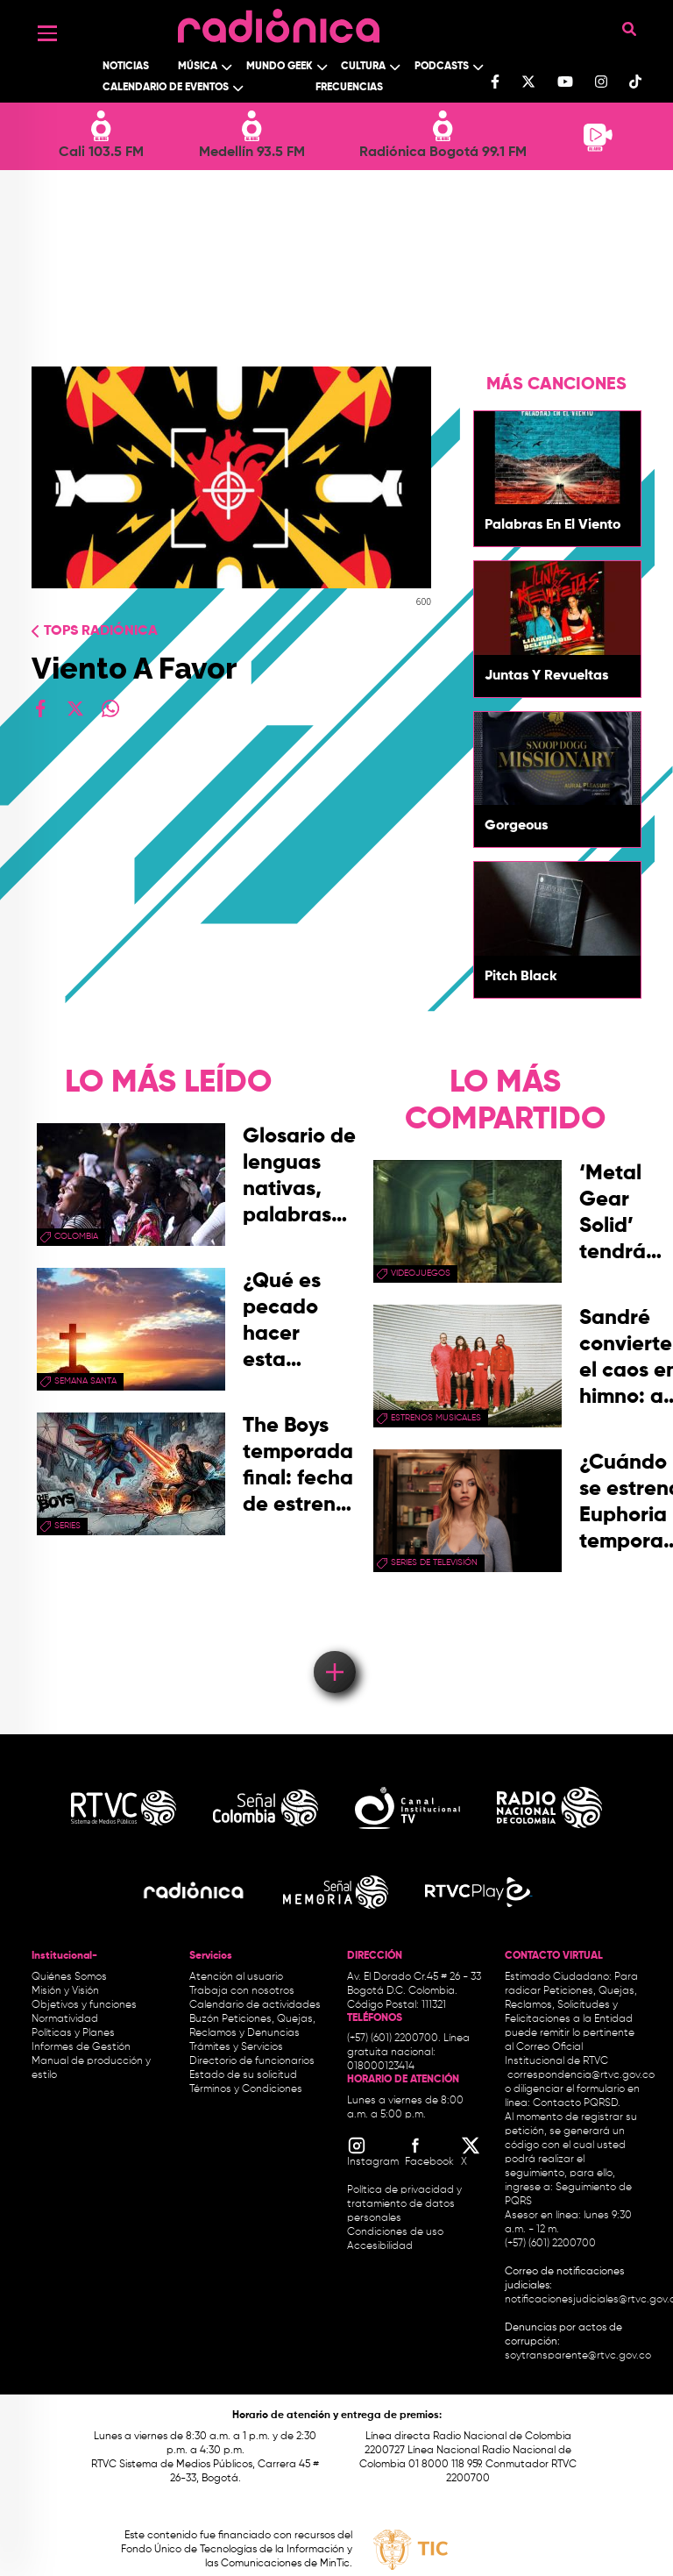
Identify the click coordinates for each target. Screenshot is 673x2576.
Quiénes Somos (69, 1977)
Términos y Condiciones (245, 2089)
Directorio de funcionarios (252, 2061)
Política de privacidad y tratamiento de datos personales (404, 2204)
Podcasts (441, 66)
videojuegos (420, 1273)
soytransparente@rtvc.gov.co (578, 2356)
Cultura (363, 66)
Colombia (76, 1236)
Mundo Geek (279, 66)
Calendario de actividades (255, 2005)
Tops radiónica (101, 631)
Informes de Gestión (81, 2047)
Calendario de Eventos (166, 87)
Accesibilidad (381, 2246)
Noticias (126, 66)
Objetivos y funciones (84, 2005)
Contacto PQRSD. (576, 2103)
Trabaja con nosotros (241, 1991)
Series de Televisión (434, 1562)
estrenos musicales (436, 1417)
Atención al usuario (236, 1977)
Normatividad (65, 2019)
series (67, 1525)
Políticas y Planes (73, 2033)
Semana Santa (85, 1381)
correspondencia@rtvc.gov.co (581, 2075)
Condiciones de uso (395, 2232)
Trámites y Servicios (236, 2047)
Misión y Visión (65, 1991)
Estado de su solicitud (243, 2075)
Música (197, 66)
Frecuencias (349, 87)
